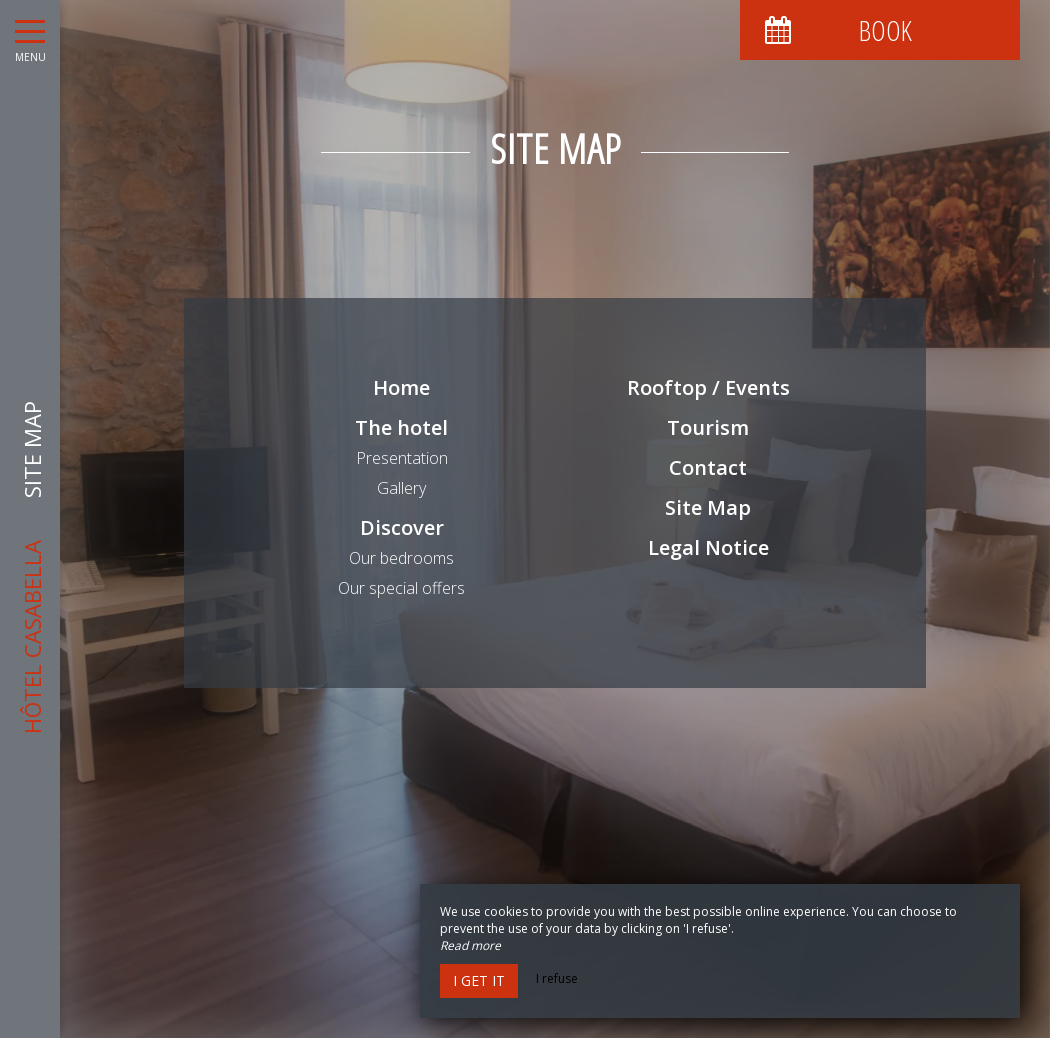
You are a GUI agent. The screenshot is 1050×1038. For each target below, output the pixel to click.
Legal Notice (708, 547)
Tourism (708, 427)
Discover (402, 527)
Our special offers (401, 588)
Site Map (708, 507)
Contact (708, 467)
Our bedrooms (401, 558)
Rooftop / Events (708, 387)
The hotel (401, 427)
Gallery (401, 488)
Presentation (402, 458)
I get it (479, 980)
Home (401, 387)
